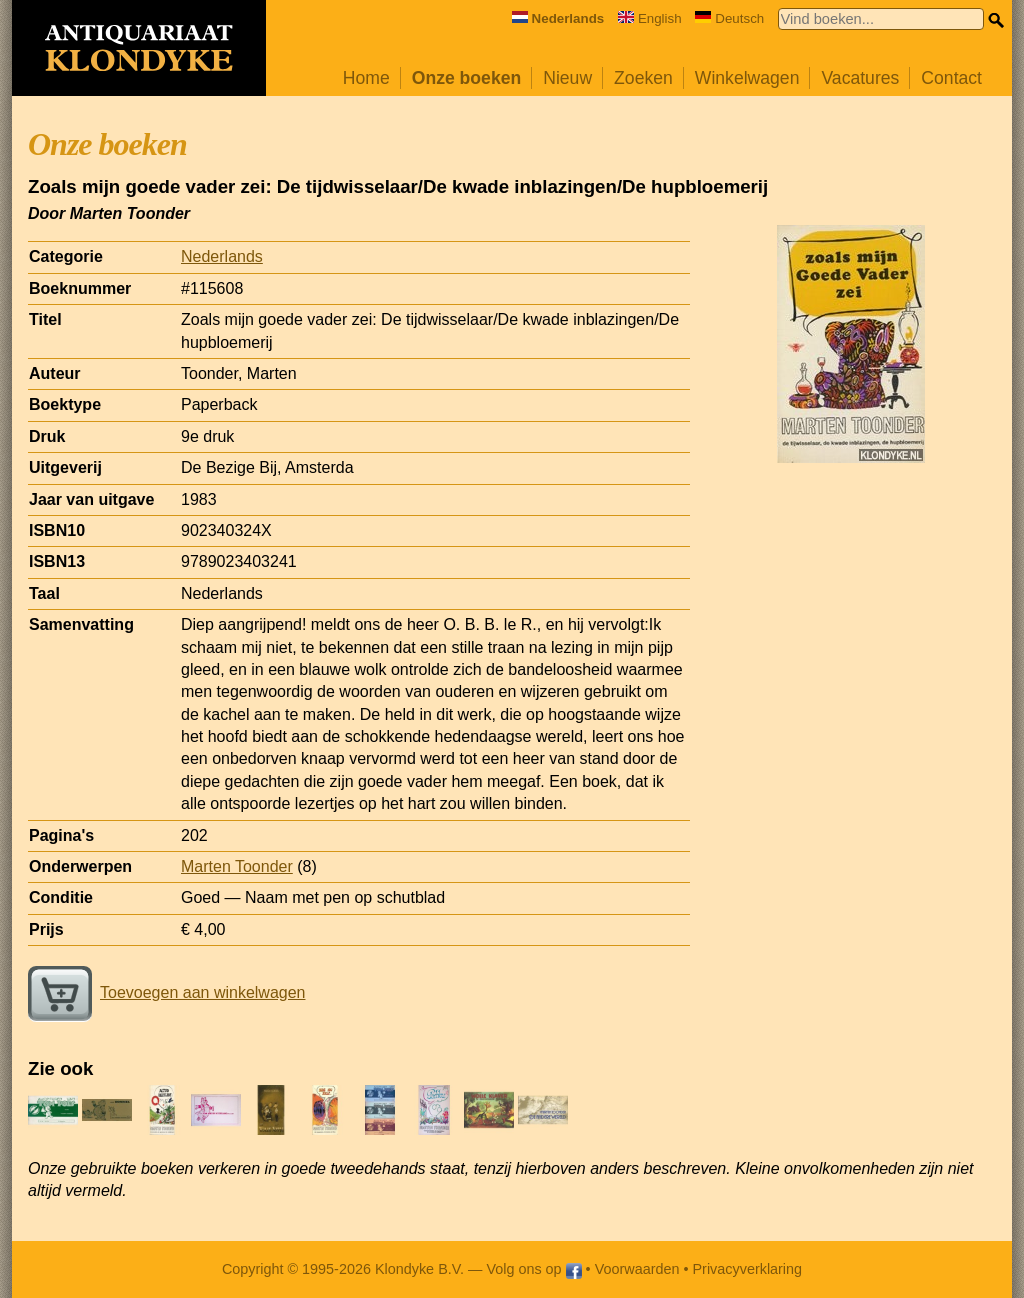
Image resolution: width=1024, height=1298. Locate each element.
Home (366, 78)
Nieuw (567, 78)
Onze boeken (467, 78)
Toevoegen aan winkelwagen (166, 992)
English (650, 18)
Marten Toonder (237, 866)
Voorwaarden (637, 1269)
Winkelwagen (747, 78)
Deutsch (729, 18)
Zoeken (643, 78)
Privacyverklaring (748, 1269)
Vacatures (860, 78)
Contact (951, 78)
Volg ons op (533, 1269)
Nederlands (222, 256)
